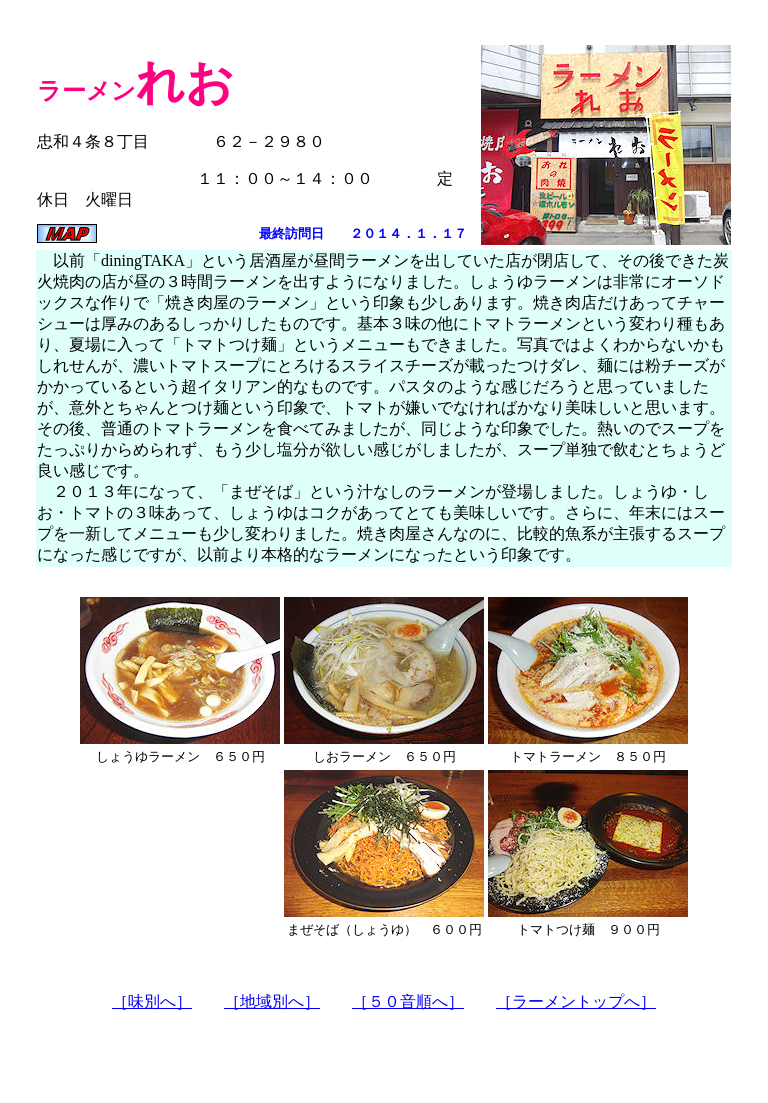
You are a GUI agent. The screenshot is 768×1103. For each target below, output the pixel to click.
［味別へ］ (152, 1001)
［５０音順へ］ (408, 1001)
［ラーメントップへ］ (576, 1001)
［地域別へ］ (272, 1001)
